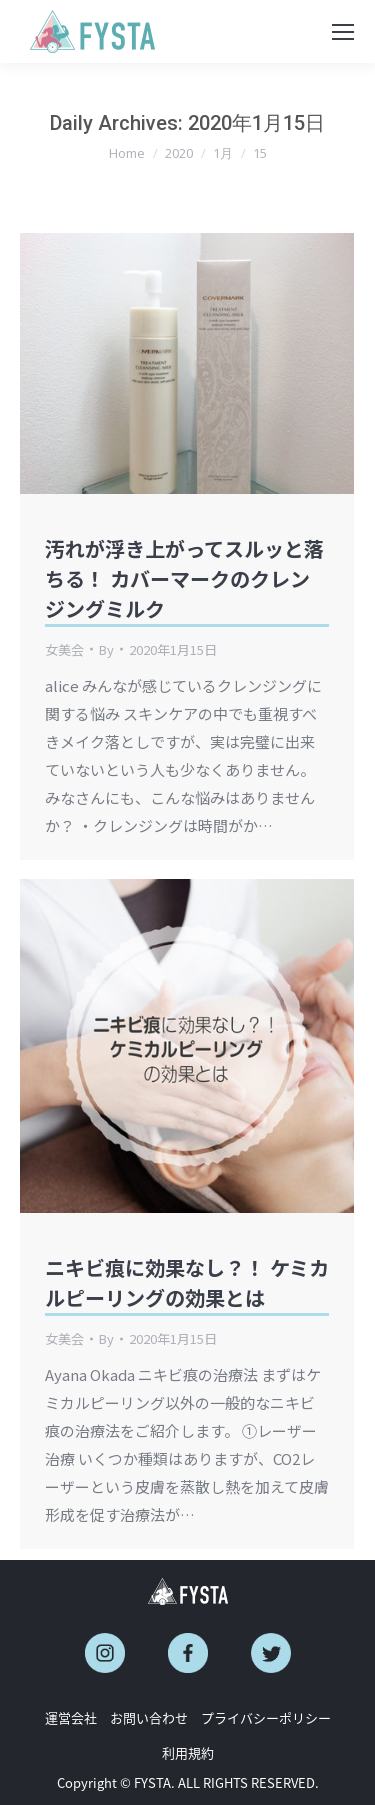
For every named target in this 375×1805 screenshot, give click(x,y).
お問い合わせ (149, 1717)
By (106, 649)
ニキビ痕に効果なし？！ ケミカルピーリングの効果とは (187, 1282)
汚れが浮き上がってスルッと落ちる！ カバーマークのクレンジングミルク (184, 578)
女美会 (64, 649)
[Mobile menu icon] (343, 32)
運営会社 (71, 1717)
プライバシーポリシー (266, 1717)
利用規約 (188, 1752)
